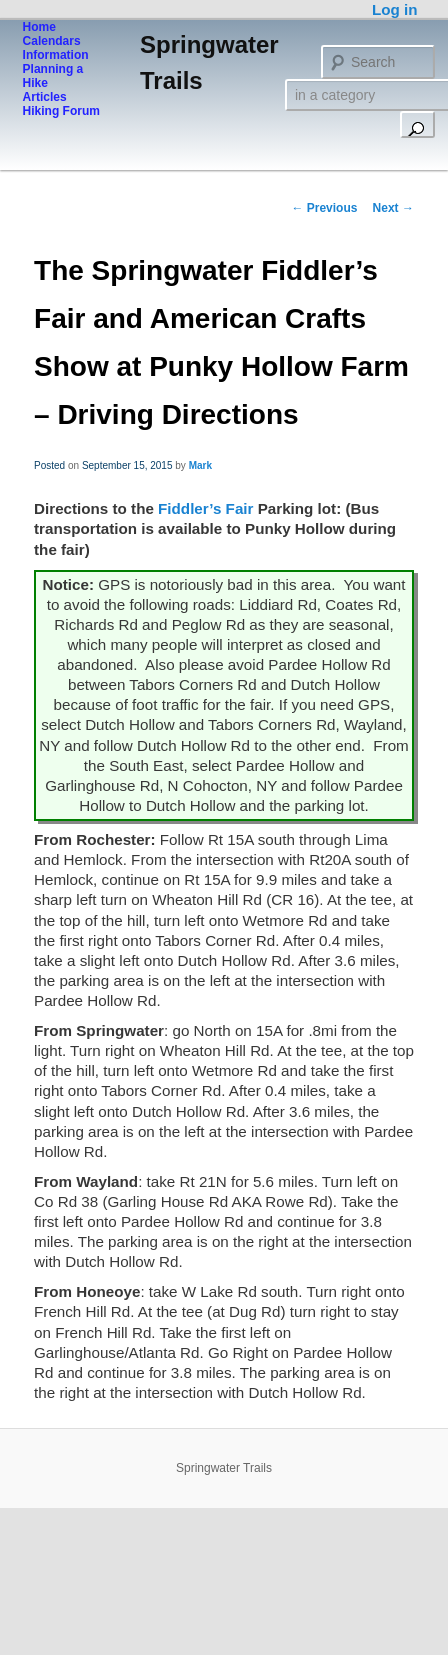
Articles (45, 97)
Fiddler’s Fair (205, 508)
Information (56, 55)
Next (393, 208)
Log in (395, 9)
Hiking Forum (61, 111)
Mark (200, 465)
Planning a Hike (53, 76)
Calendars (52, 41)
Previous (324, 208)
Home (39, 27)
